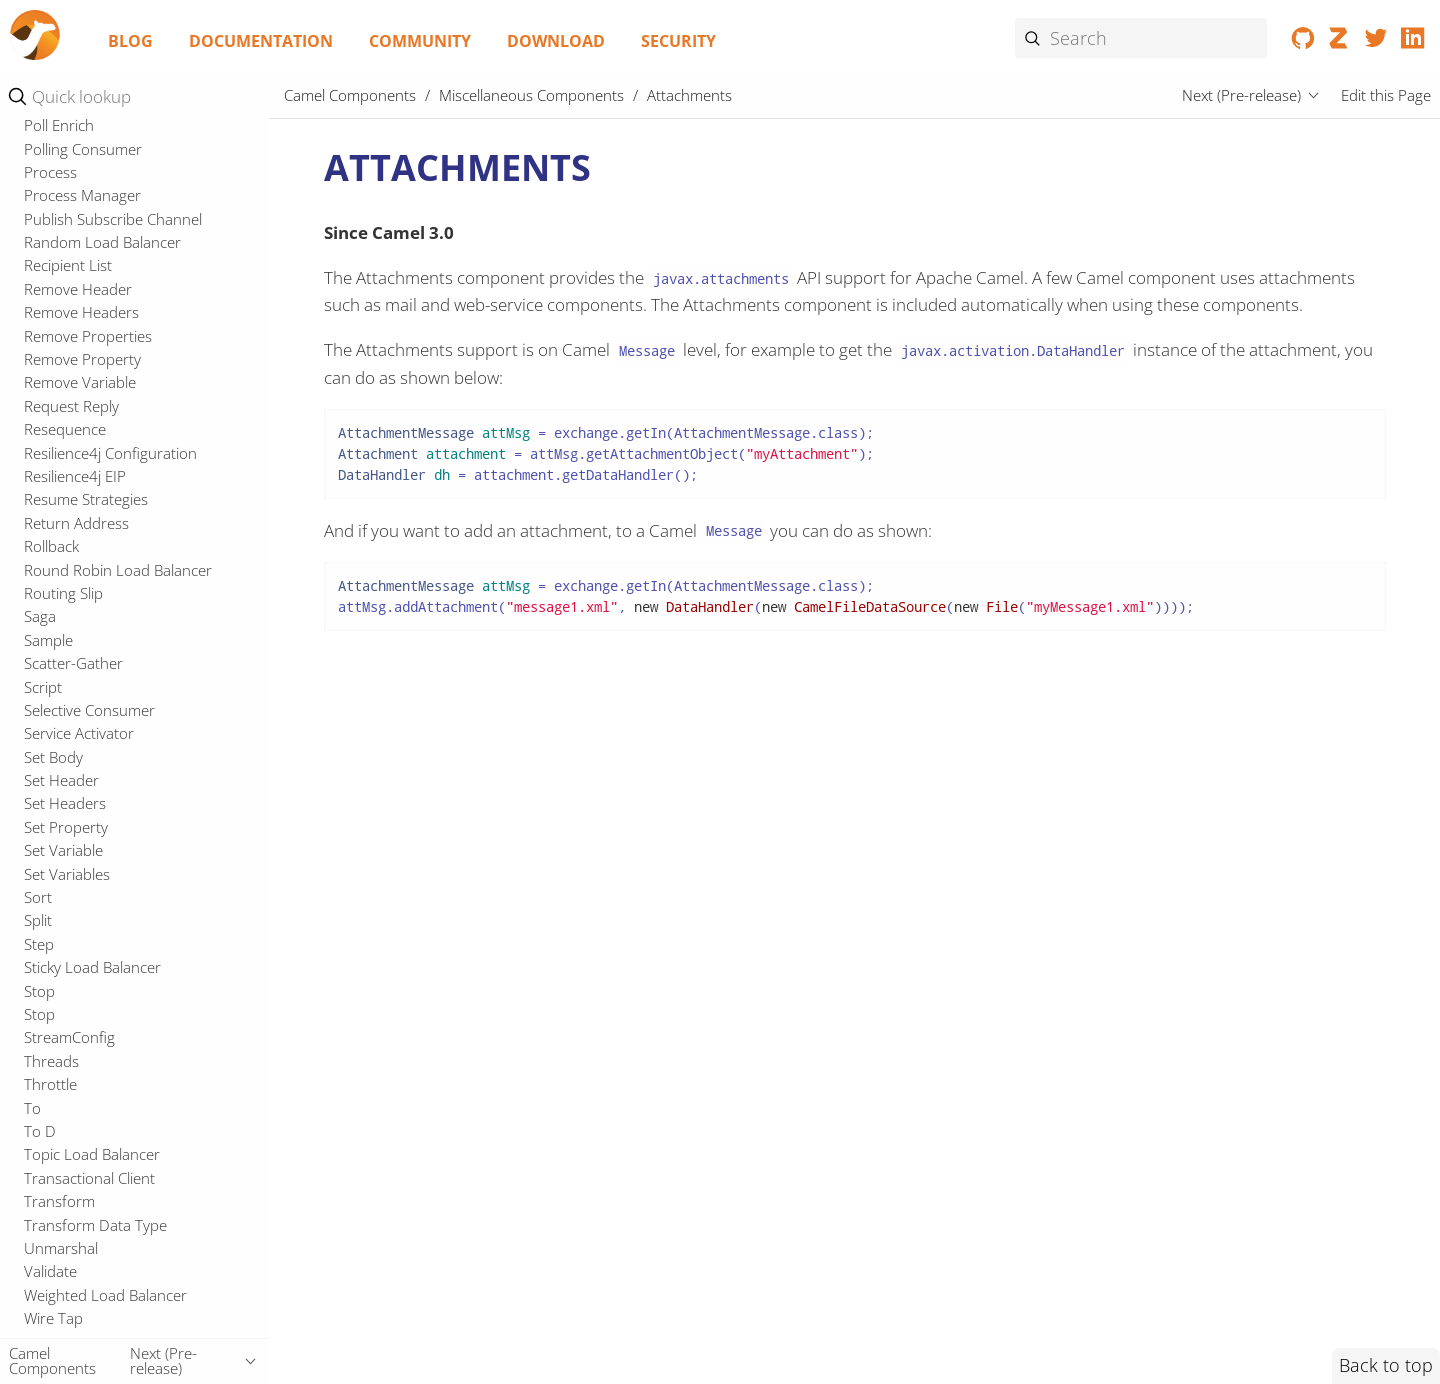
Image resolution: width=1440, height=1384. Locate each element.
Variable (51, 224)
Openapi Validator (84, 1295)
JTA (34, 921)
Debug (46, 582)
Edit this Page (1386, 95)
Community (420, 41)
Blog (130, 41)
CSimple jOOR (69, 536)
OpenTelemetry (75, 1318)
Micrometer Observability (108, 1084)
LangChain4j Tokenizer (100, 944)
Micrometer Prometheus (106, 1131)
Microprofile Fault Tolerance (118, 1178)
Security (678, 41)
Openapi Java (68, 1272)
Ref (35, 131)
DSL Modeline (80, 628)
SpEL (40, 178)
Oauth (45, 1225)
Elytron (47, 780)
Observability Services (96, 1248)
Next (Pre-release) (1241, 95)
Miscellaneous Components (117, 346)
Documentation (261, 41)
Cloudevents (65, 512)
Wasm (44, 248)
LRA (37, 991)
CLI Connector (72, 466)
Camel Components (350, 95)
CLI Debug (59, 489)
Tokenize (53, 201)
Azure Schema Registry (110, 396)
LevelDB (51, 968)
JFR (34, 874)
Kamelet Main (79, 693)
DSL (37, 606)
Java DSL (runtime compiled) (128, 650)
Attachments (73, 374)
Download (556, 41)
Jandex (46, 827)
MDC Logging (69, 1061)
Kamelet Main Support (109, 715)
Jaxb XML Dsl (77, 671)
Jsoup (43, 897)
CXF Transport (72, 559)
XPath (43, 295)
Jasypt (44, 851)
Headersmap (67, 804)
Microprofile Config (88, 1155)
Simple (46, 154)
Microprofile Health (88, 1201)
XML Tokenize (70, 271)
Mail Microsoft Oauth (94, 1014)
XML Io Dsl (69, 736)
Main (40, 1038)
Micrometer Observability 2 (114, 1108)
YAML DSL (68, 758)
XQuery (48, 318)
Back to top (1386, 1365)
